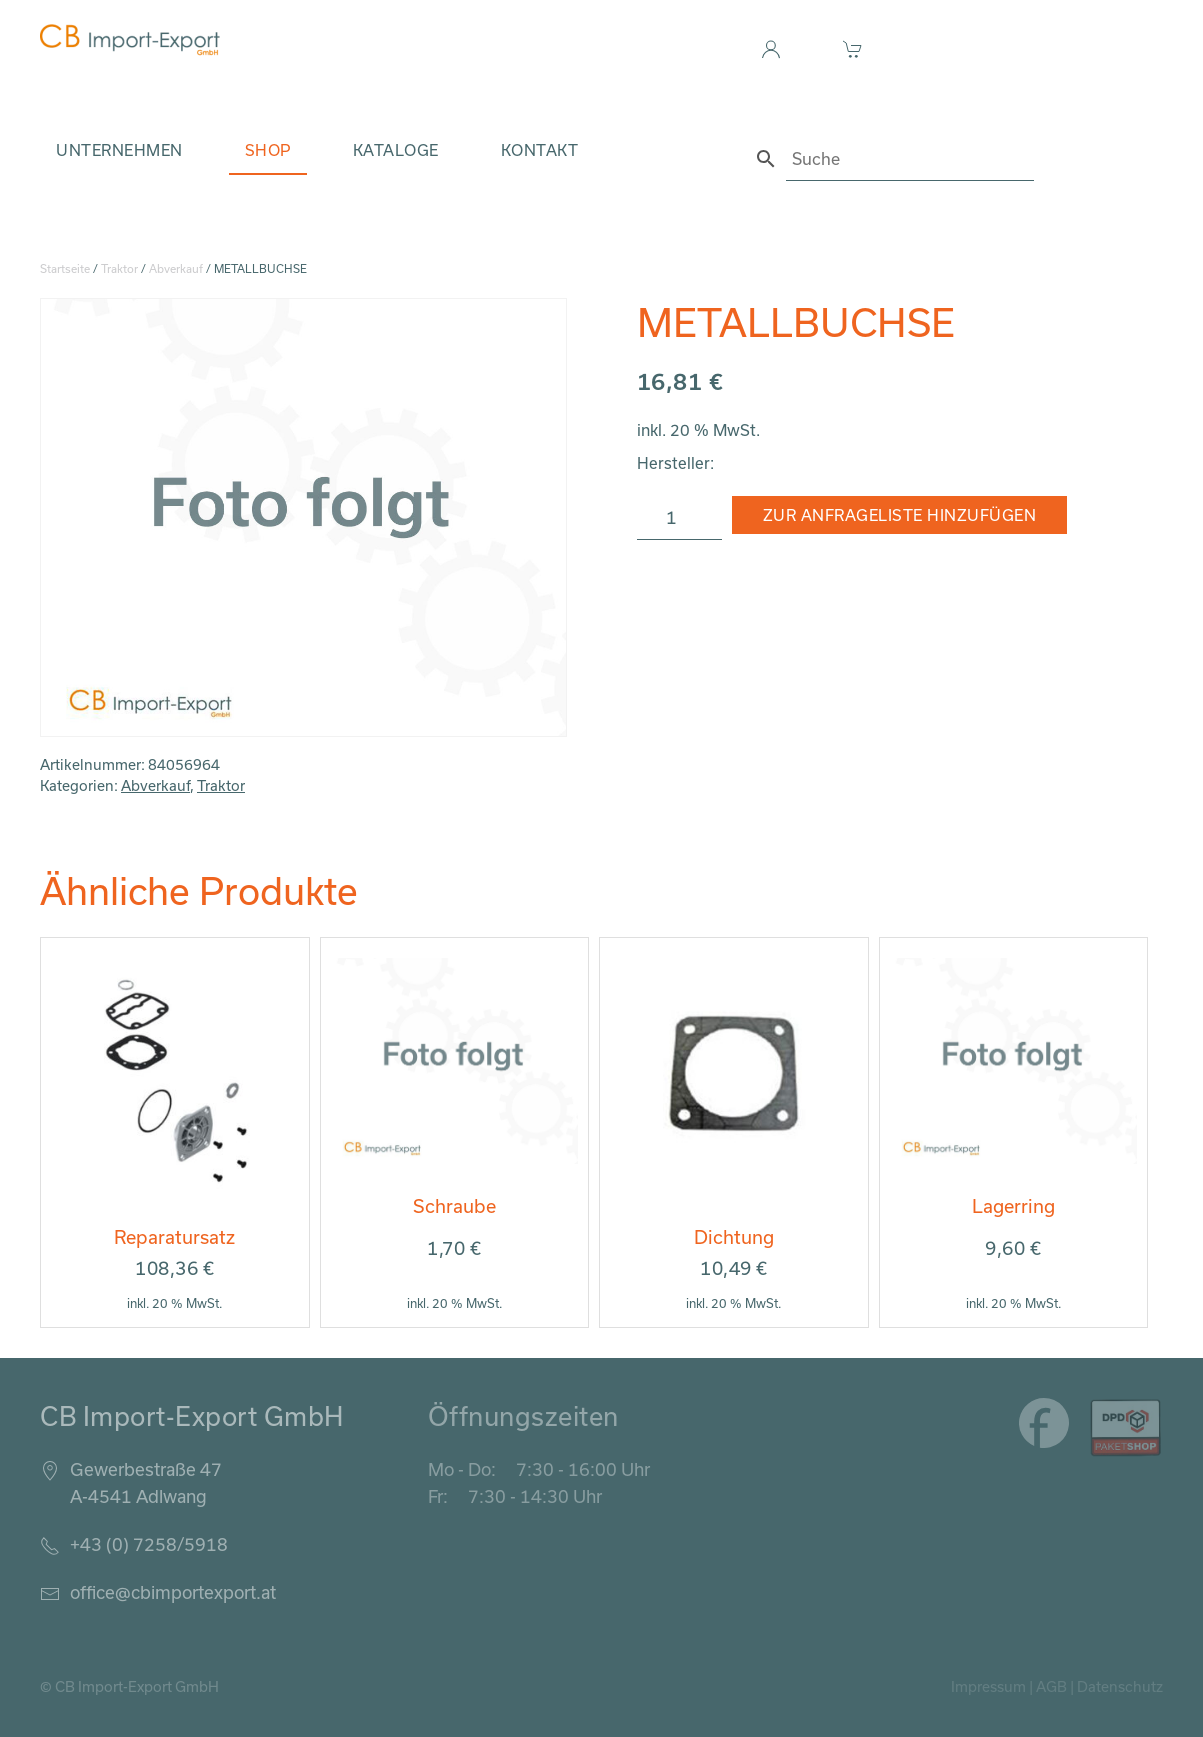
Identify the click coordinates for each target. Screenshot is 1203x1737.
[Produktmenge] (679, 518)
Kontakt (540, 150)
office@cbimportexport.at (173, 1592)
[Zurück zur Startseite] (130, 40)
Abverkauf (176, 268)
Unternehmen (119, 150)
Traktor (119, 268)
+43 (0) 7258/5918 (149, 1544)
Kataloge (396, 150)
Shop (268, 150)
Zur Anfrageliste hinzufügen (900, 515)
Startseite (65, 268)
